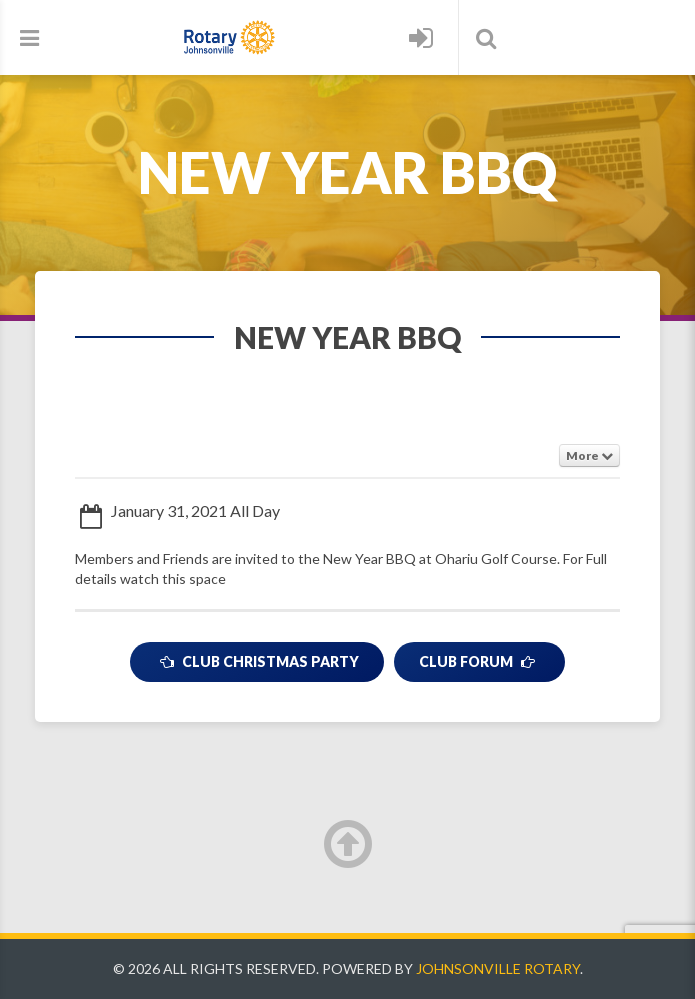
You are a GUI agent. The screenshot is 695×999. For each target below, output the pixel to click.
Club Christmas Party (257, 661)
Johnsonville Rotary (498, 968)
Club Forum (479, 661)
